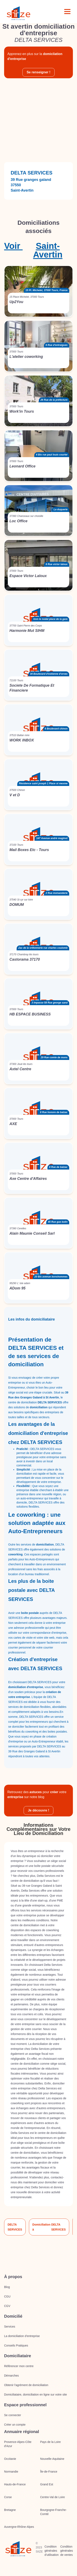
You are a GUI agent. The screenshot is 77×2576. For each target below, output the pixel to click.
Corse (8, 2497)
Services (9, 2326)
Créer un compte (14, 2424)
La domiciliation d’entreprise (22, 2336)
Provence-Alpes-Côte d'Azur (17, 2444)
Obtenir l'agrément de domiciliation (26, 2385)
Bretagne (10, 2510)
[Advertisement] (38, 120)
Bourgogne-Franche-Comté (53, 2512)
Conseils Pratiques (16, 2345)
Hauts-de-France (15, 2484)
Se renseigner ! (39, 72)
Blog (7, 2287)
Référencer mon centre (18, 2366)
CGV (7, 2306)
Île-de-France (48, 2471)
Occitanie (10, 2458)
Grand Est (46, 2484)
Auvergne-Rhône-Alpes (19, 2526)
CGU (7, 2296)
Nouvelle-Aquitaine (52, 2458)
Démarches (11, 2375)
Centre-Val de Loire (52, 2497)
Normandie (11, 2471)
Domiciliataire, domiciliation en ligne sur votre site (35, 2394)
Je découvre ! (38, 1810)
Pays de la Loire (50, 2442)
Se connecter (12, 2415)
